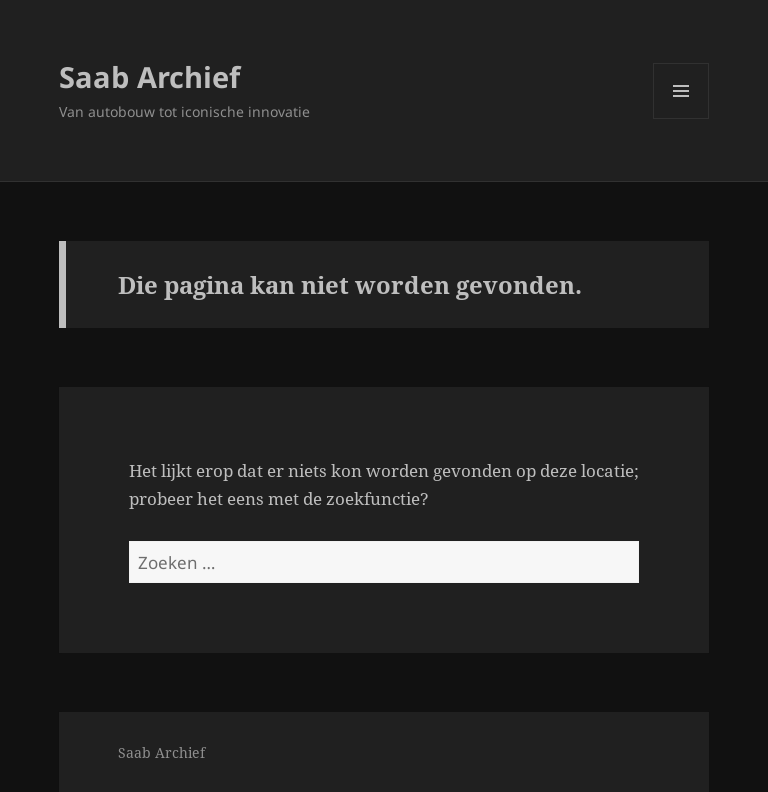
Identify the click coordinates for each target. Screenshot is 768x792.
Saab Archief (149, 76)
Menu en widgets (681, 118)
